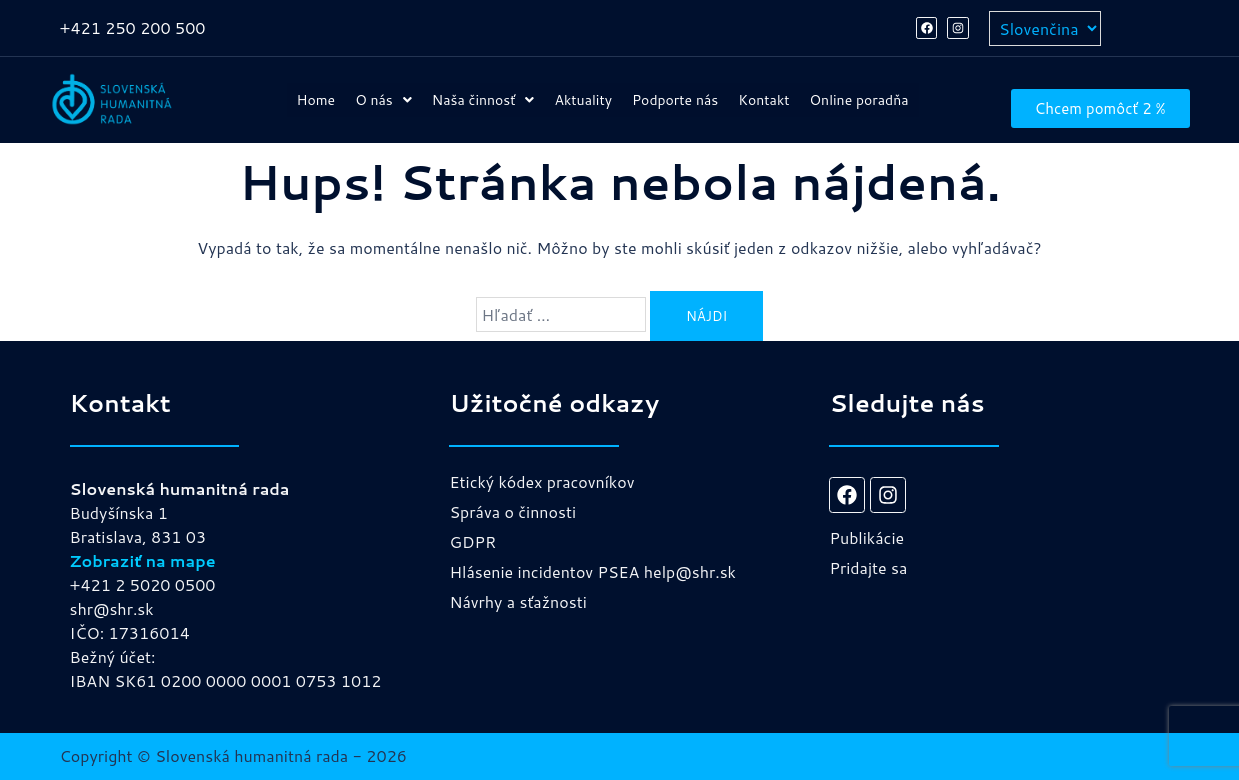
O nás (390, 92)
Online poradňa (602, 108)
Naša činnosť (518, 92)
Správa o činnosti (512, 511)
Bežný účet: (113, 656)
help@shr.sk (690, 571)
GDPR (472, 541)
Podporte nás (774, 92)
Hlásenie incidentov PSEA (544, 571)
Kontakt (893, 92)
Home (302, 92)
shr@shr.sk (112, 608)
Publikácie (866, 537)
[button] (390, 92)
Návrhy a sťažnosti (517, 601)
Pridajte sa (868, 567)
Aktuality (650, 92)
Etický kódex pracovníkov (541, 481)
